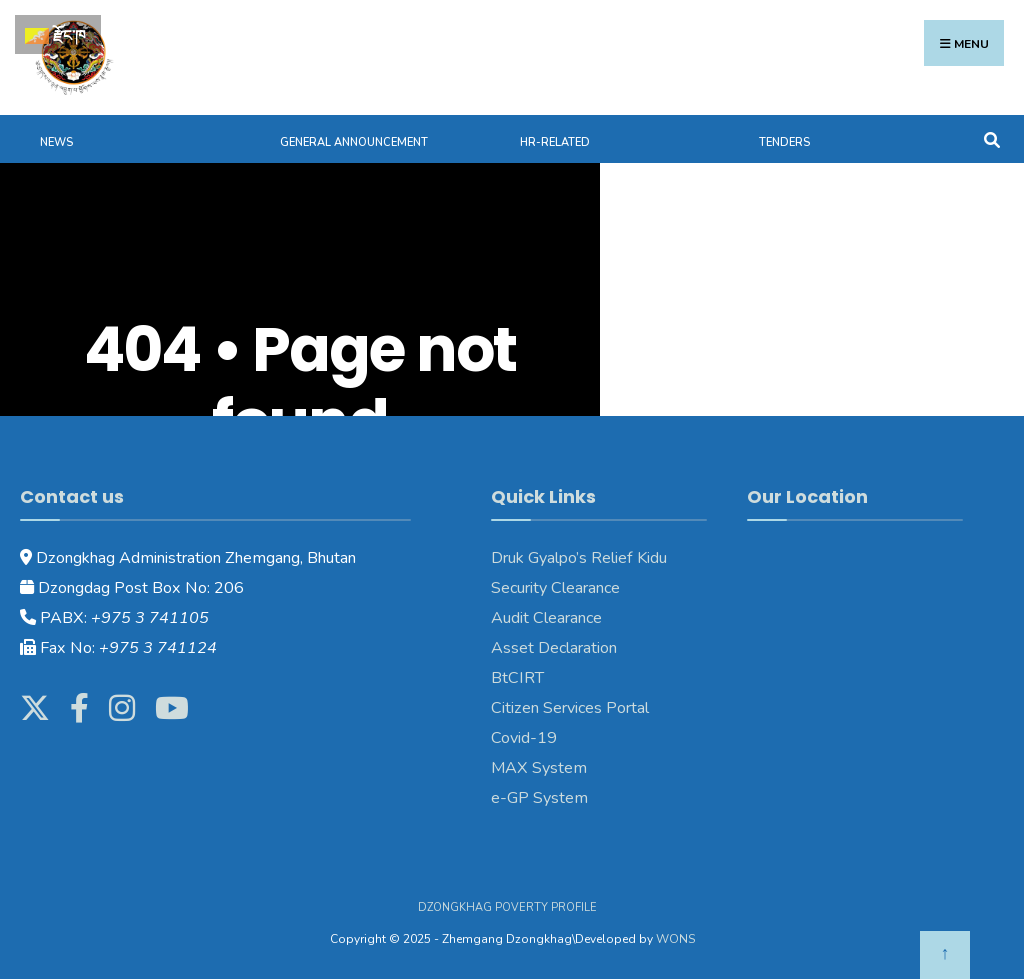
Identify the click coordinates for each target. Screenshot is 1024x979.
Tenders (784, 142)
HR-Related (555, 142)
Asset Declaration (554, 648)
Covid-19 (524, 738)
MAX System (539, 768)
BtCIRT (517, 678)
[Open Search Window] (991, 138)
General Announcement (354, 142)
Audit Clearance (546, 618)
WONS (675, 939)
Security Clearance (555, 588)
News (56, 142)
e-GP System (539, 798)
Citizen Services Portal (570, 708)
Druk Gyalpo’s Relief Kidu (579, 558)
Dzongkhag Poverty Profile (507, 907)
